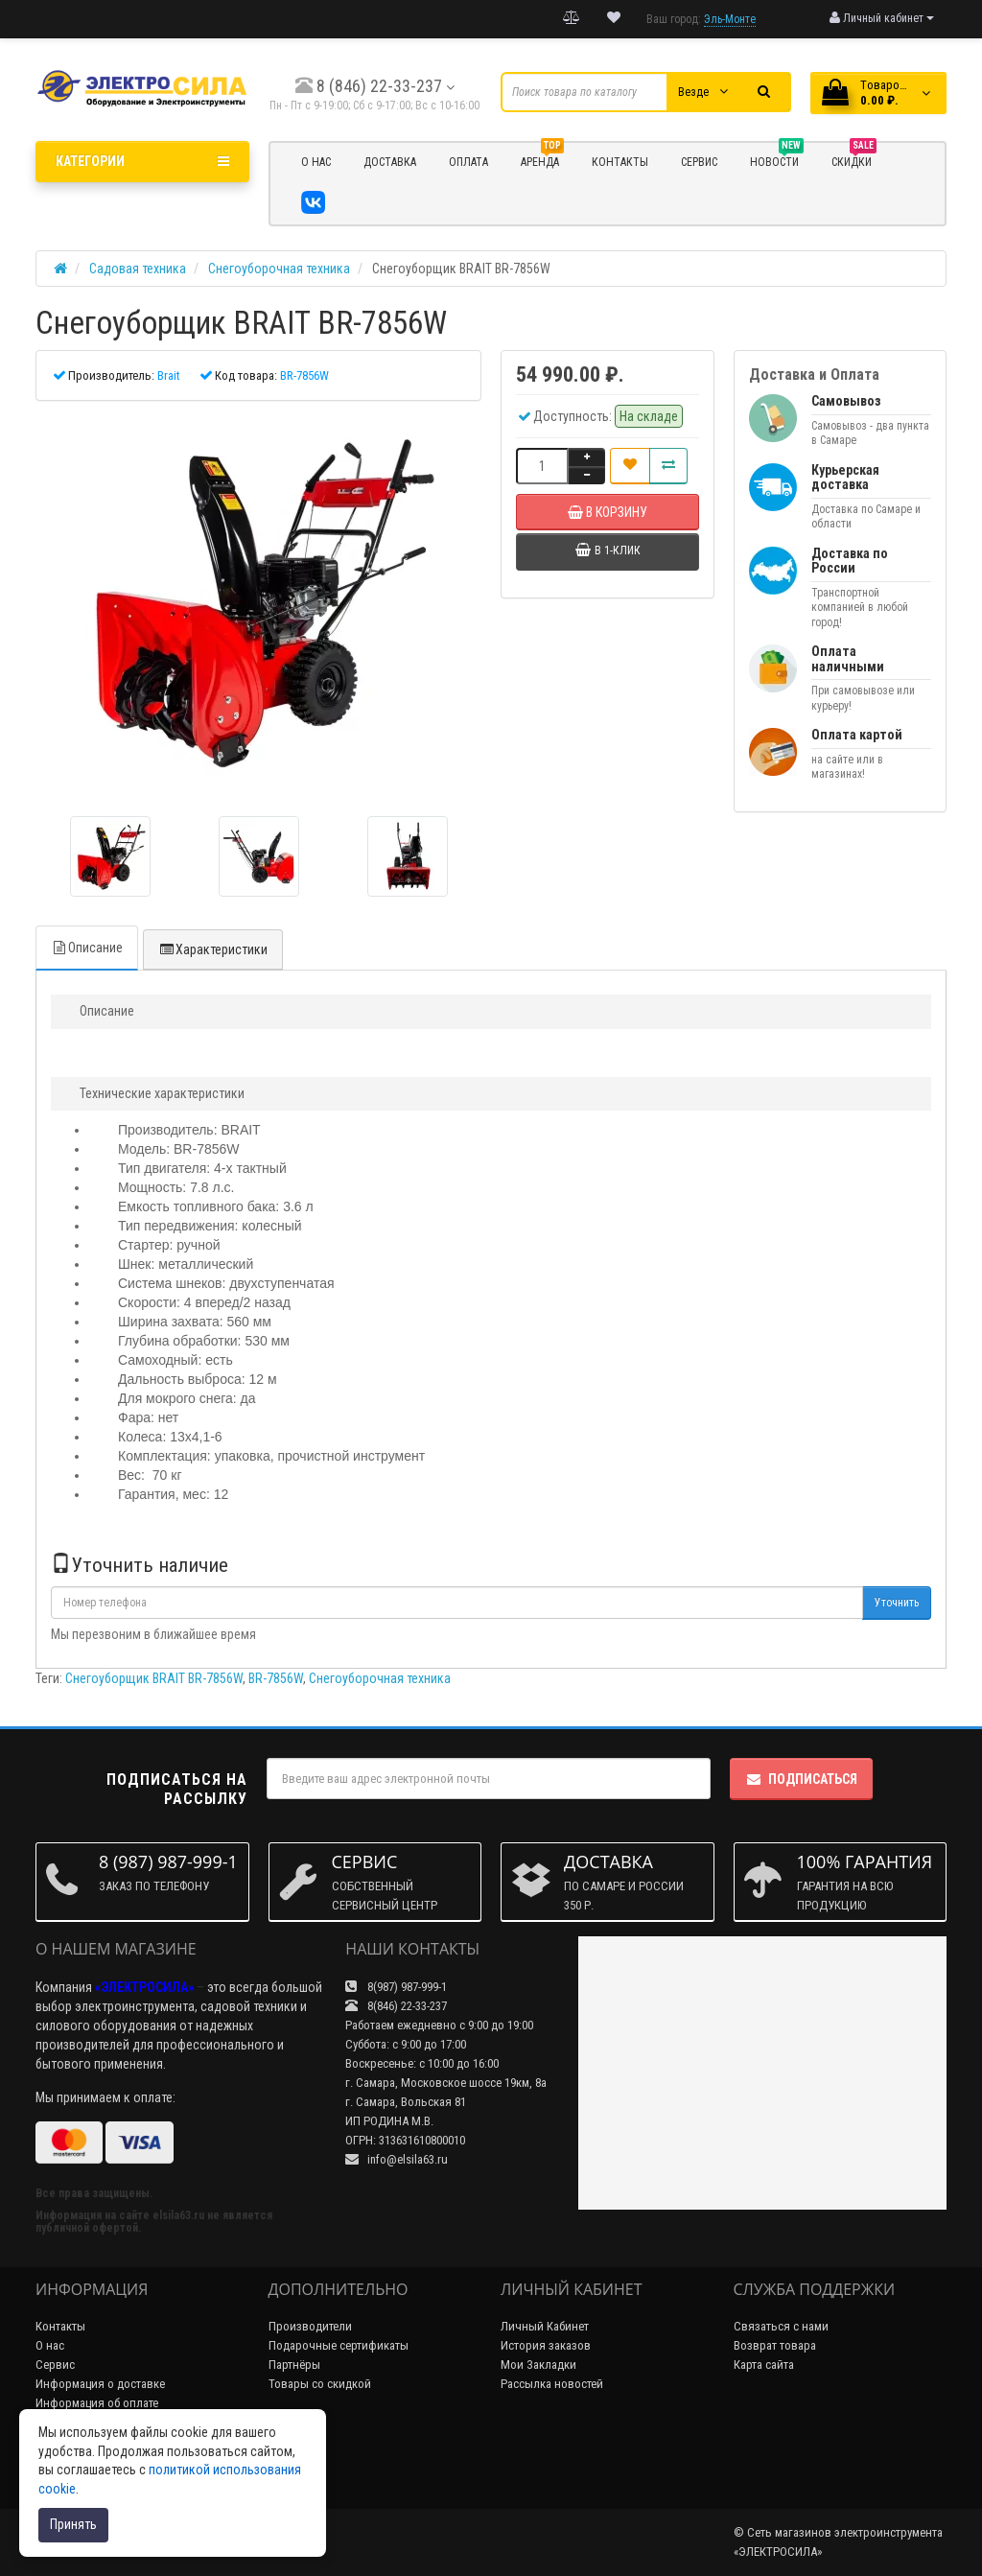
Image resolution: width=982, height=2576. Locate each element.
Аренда (542, 159)
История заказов (546, 2345)
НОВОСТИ (777, 159)
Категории (142, 161)
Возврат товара (775, 2345)
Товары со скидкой (320, 2384)
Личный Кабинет (545, 2326)
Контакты (60, 2326)
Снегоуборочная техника (380, 1678)
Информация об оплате (96, 2403)
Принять (73, 2524)
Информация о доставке (100, 2384)
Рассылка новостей (552, 2384)
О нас (49, 2345)
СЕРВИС (699, 162)
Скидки (854, 159)
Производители (310, 2326)
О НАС (316, 162)
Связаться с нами (781, 2326)
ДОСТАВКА (389, 162)
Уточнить (897, 1602)
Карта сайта (764, 2364)
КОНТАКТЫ (620, 162)
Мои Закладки (538, 2364)
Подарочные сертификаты (339, 2345)
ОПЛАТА (468, 162)
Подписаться (801, 1779)
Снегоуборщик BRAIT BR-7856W (154, 1678)
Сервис (55, 2364)
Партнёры (294, 2364)
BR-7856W (275, 1678)
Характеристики (213, 949)
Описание (87, 947)
